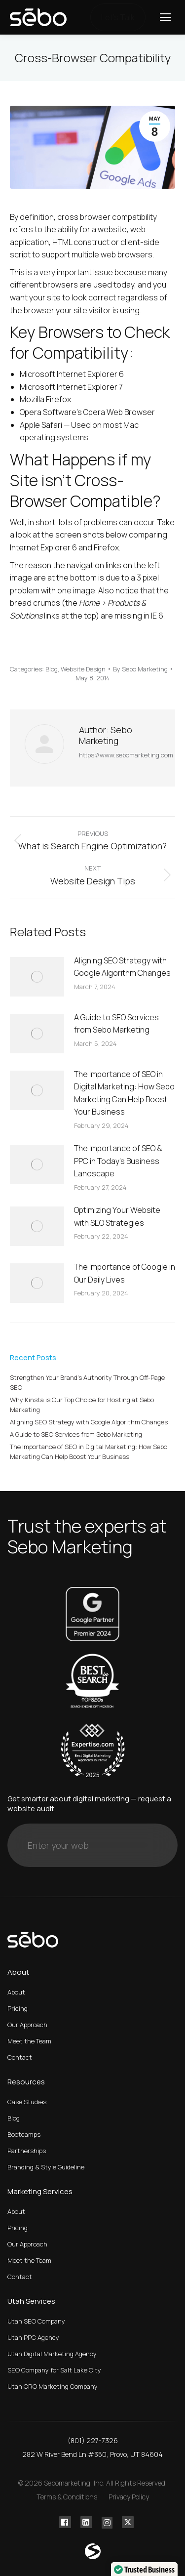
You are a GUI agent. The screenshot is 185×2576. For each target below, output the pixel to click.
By (140, 669)
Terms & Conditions (67, 2497)
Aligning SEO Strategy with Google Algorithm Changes (122, 967)
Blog (51, 669)
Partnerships (26, 2150)
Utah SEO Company (36, 2321)
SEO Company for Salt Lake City (54, 2370)
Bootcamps (23, 2134)
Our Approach (27, 2024)
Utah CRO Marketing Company (52, 2386)
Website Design (83, 669)
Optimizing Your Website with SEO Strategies (117, 1216)
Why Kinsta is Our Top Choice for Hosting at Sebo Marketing (82, 1404)
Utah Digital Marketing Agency (52, 2353)
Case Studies (26, 2101)
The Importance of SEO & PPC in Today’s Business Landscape (118, 1161)
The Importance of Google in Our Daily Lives (124, 1273)
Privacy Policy (129, 2497)
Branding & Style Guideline (45, 2166)
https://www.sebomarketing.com (126, 754)
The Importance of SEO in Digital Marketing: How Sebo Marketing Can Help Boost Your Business (124, 1093)
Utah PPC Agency (33, 2337)
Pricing (17, 2008)
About (16, 1992)
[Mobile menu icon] (165, 17)
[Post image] (37, 977)
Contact (19, 2057)
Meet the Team (29, 2040)
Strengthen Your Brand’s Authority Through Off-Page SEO (87, 1382)
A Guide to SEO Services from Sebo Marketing (116, 1024)
